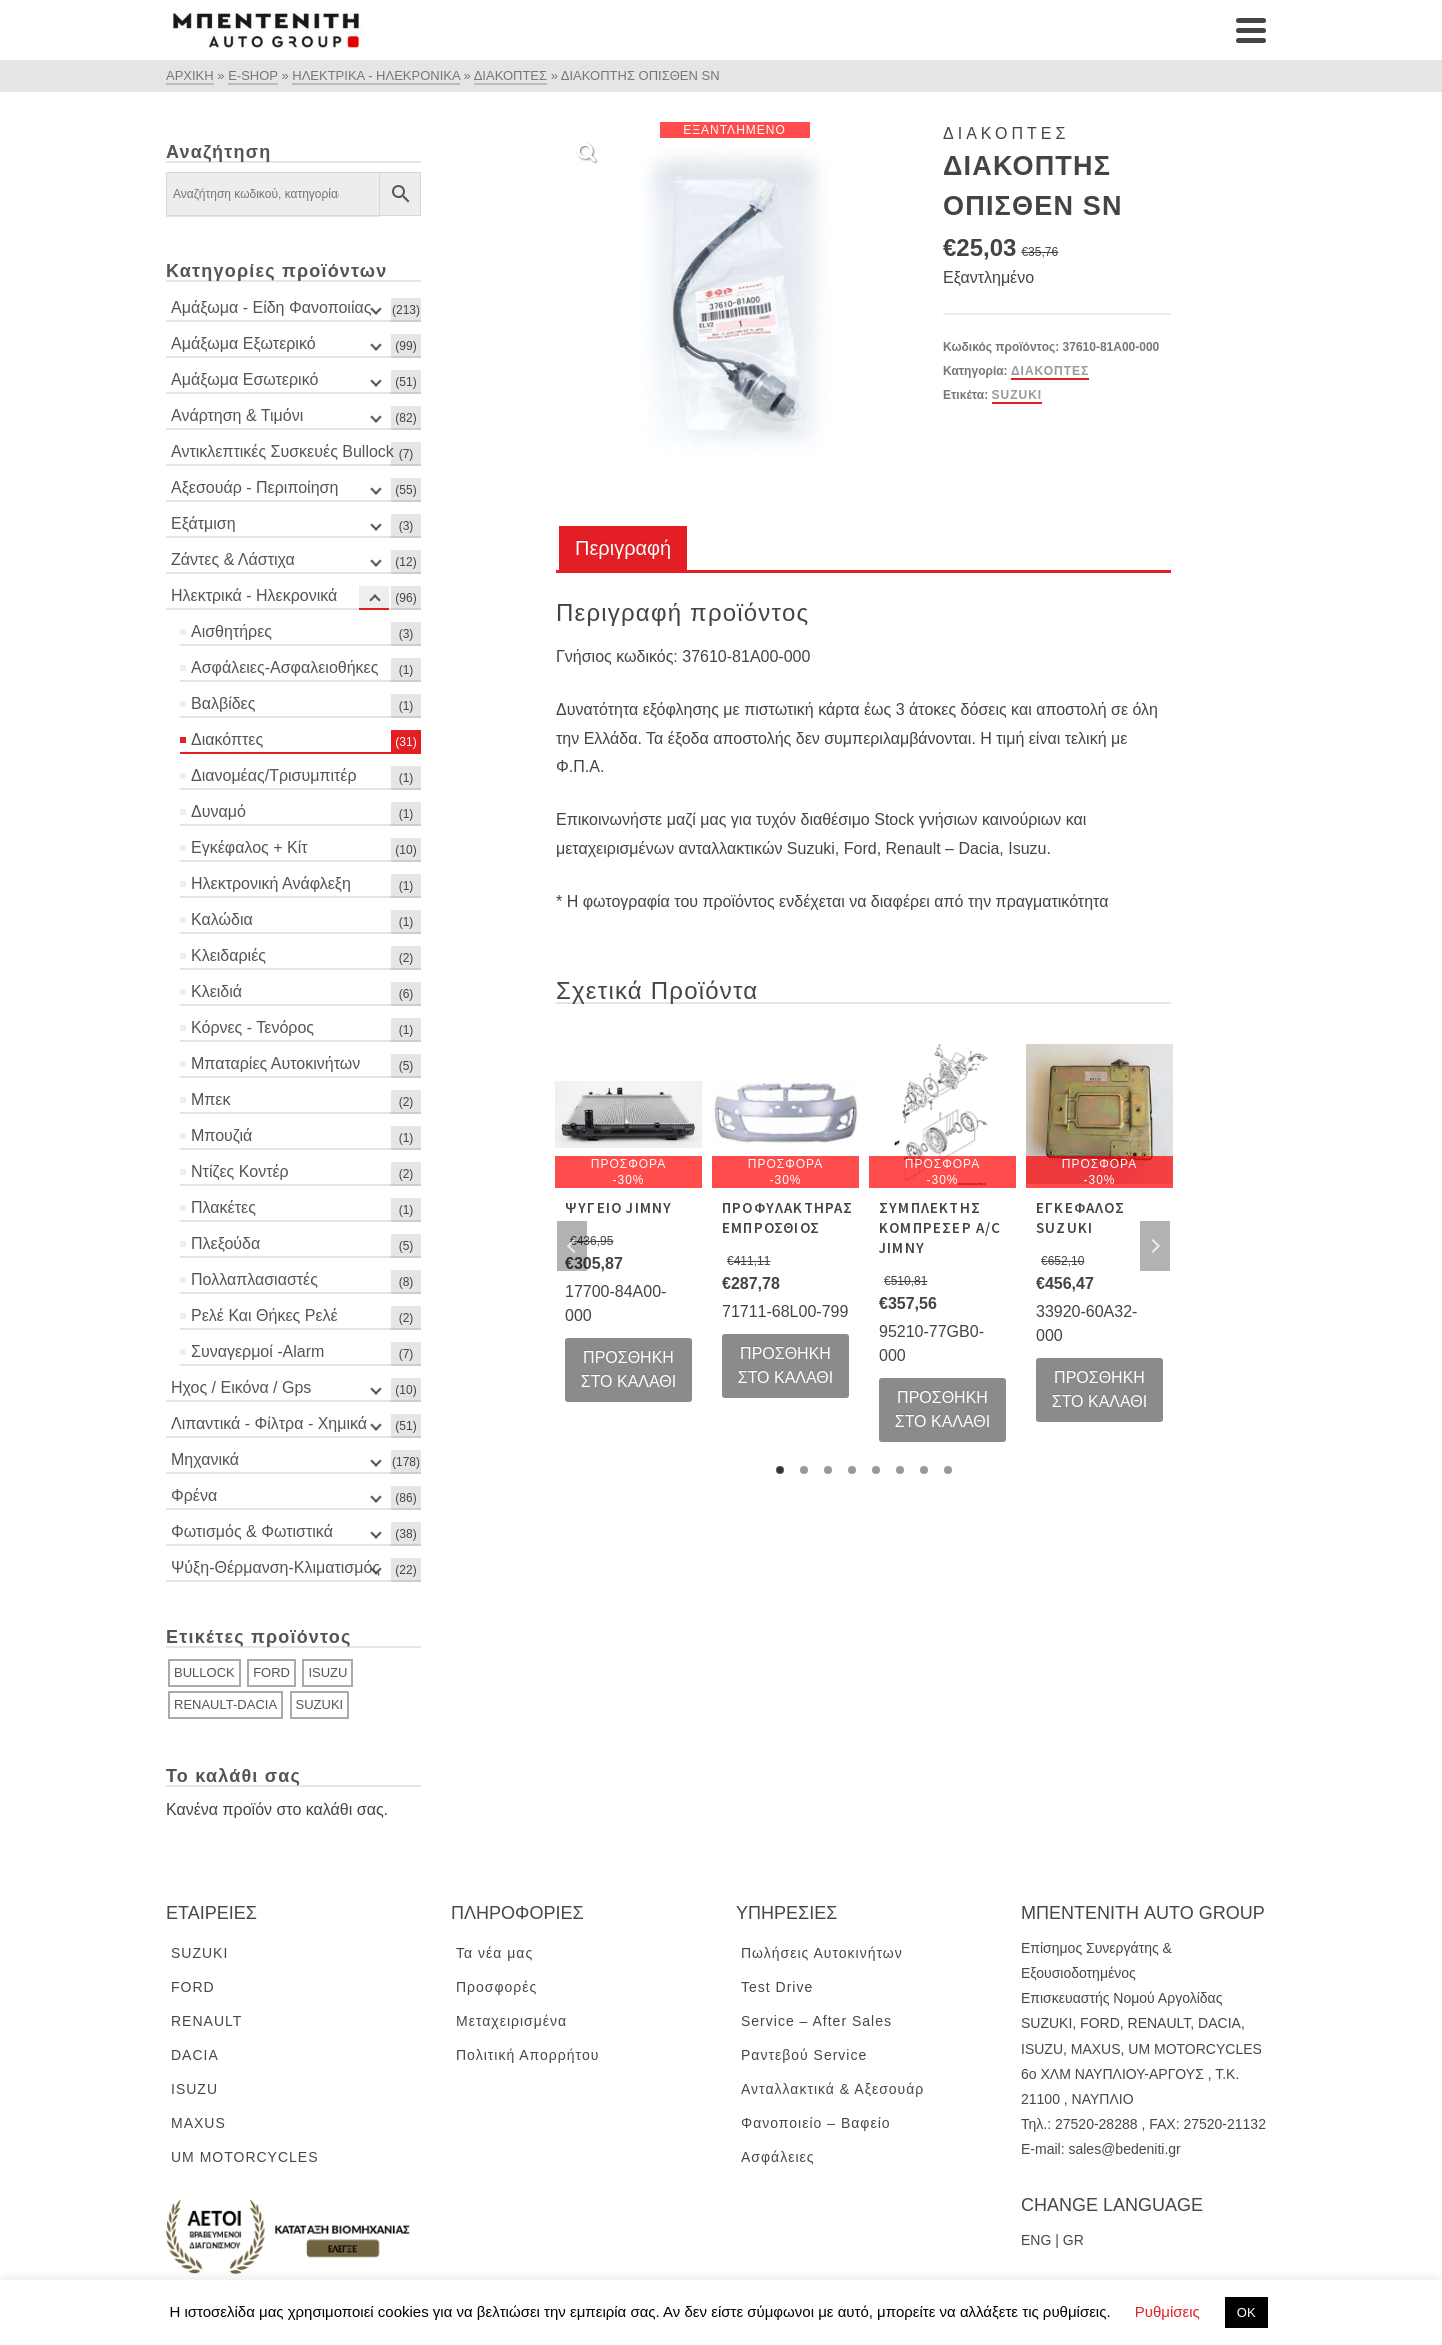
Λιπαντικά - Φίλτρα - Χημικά (269, 1423)
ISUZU (327, 1672)
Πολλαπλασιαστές (254, 1279)
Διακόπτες (1050, 371)
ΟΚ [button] (1246, 2312)
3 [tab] (828, 1470)
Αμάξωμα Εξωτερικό (243, 343)
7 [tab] (924, 1470)
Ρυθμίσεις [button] (1167, 2311)
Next (1155, 1246)
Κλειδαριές (228, 955)
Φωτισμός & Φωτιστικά (252, 1531)
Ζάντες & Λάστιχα (233, 559)
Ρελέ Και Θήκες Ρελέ (264, 1315)
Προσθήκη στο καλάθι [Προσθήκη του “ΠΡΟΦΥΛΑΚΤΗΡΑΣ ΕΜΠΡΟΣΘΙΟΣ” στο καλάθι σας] (786, 1365)
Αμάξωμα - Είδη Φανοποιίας (271, 307)
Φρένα (194, 1495)
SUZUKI (1017, 395)
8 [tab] (948, 1470)
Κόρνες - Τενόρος (252, 1027)
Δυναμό (218, 811)
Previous (572, 1246)
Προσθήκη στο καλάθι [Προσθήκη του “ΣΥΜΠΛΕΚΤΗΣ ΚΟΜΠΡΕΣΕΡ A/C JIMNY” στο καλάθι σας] (943, 1409)
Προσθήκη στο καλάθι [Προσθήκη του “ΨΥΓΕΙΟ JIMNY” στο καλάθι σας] (629, 1369)
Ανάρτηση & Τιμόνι (237, 415)
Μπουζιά (221, 1135)
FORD (271, 1672)
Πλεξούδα (225, 1243)
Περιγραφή (623, 548)
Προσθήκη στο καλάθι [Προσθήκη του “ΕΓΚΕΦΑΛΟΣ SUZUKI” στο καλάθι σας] (1100, 1389)
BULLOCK (204, 1672)
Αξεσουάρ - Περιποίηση (254, 487)
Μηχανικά (205, 1459)
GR (1073, 2240)
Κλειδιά (216, 991)
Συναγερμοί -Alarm (257, 1351)
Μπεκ (211, 1099)
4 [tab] (852, 1470)
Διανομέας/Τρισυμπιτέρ (274, 775)
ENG (1036, 2240)
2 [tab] (804, 1470)
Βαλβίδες (223, 703)
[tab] (623, 549)
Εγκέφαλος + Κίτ (249, 847)
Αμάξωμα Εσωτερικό (244, 379)
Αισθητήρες (231, 631)
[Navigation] (1251, 30)
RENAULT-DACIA (225, 1704)
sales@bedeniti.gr (1124, 2149)
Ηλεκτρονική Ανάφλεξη (271, 883)
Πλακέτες (223, 1207)
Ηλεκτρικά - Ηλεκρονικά (254, 595)
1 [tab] (780, 1470)
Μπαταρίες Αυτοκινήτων (275, 1063)
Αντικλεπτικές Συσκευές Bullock (282, 451)
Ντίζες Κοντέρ (240, 1171)
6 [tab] (900, 1470)
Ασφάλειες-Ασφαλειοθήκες (284, 667)
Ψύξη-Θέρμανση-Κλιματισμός (275, 1567)
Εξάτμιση (203, 523)
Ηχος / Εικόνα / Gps (241, 1387)
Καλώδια (222, 919)
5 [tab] (876, 1470)
